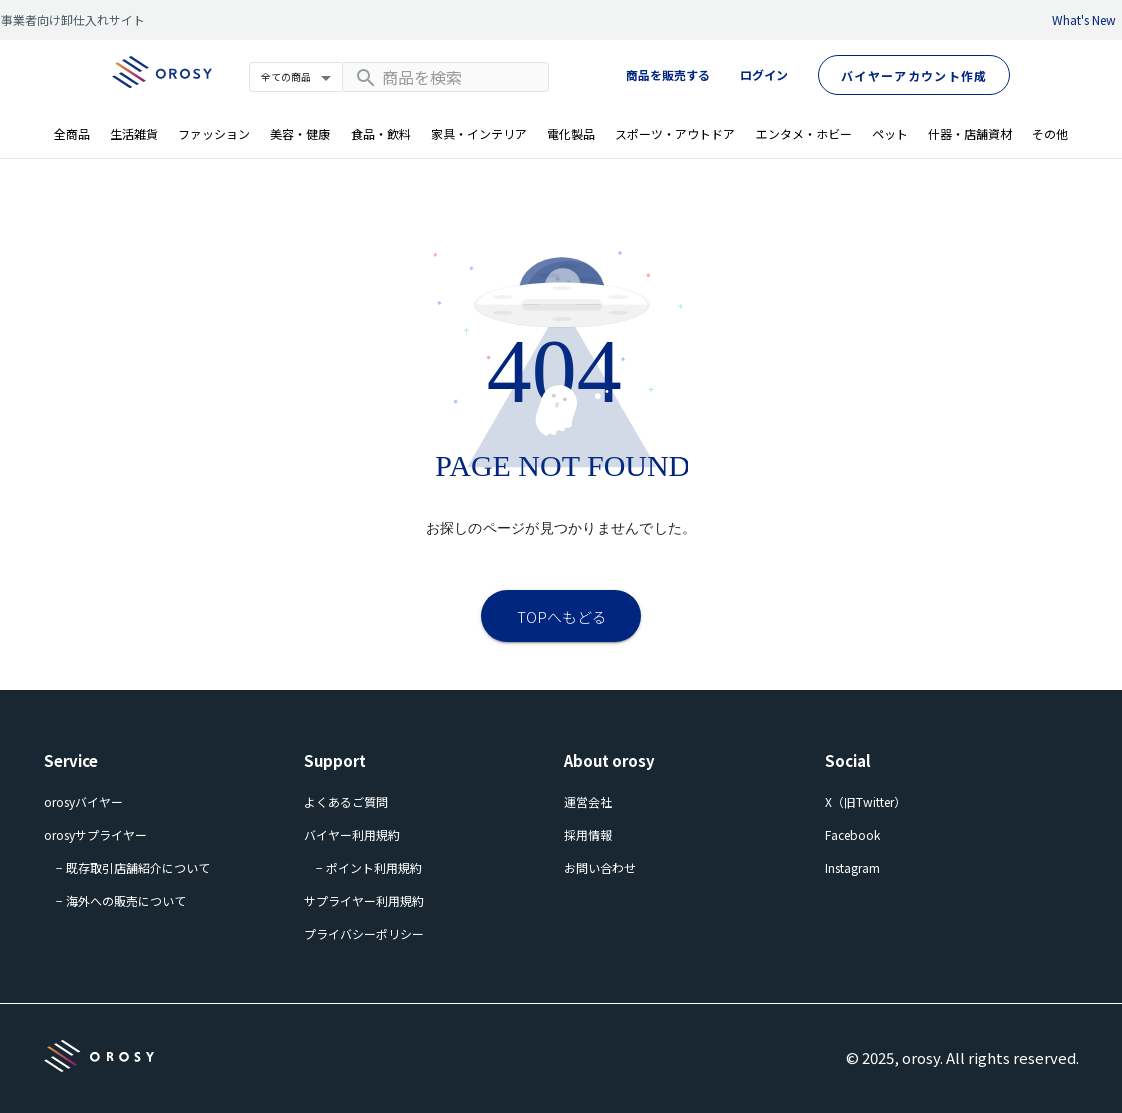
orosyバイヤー (83, 801)
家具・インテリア (479, 133)
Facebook (852, 834)
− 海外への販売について (121, 900)
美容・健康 (300, 133)
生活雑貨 (134, 133)
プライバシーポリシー (364, 933)
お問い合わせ (600, 867)
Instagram (852, 867)
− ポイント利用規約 (369, 867)
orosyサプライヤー (95, 834)
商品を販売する (668, 74)
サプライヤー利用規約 (364, 900)
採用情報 (588, 834)
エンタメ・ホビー (804, 133)
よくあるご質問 (346, 801)
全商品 (72, 133)
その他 (1050, 133)
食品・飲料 (381, 133)
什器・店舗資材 (970, 133)
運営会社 (588, 801)
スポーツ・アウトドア (675, 133)
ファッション (214, 133)
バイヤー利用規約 (352, 834)
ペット (890, 133)
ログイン (764, 74)
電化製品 (571, 133)
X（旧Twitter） (865, 801)
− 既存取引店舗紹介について (133, 867)
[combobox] (445, 77)
